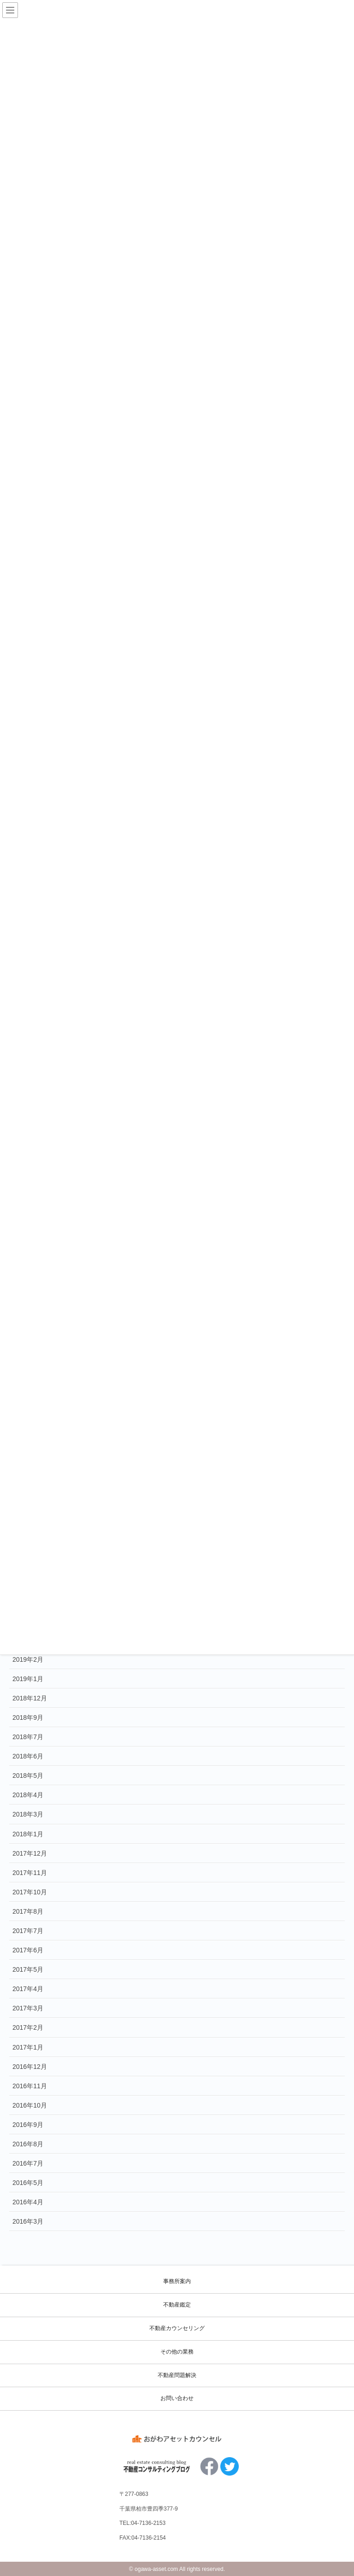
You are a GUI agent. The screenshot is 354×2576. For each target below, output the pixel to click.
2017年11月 (29, 1872)
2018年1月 (27, 1834)
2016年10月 (29, 2105)
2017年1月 (27, 2047)
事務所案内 (177, 2281)
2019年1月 (27, 1678)
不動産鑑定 (177, 2304)
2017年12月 (29, 1853)
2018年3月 (27, 1814)
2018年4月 (27, 1795)
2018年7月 (27, 1737)
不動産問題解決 (177, 2375)
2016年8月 (27, 2144)
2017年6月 (27, 1950)
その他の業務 (177, 2351)
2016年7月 (27, 2163)
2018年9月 (27, 1717)
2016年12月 (29, 2066)
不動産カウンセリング (177, 2328)
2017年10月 (29, 1892)
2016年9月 (27, 2124)
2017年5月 (27, 1969)
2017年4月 (27, 1988)
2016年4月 (27, 2202)
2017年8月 (27, 1911)
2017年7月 (27, 1930)
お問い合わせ (177, 2398)
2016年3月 (27, 2221)
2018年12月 (29, 1698)
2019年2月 (27, 1659)
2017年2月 (27, 2027)
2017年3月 (27, 2008)
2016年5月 (27, 2182)
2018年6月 (27, 1756)
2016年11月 (29, 2086)
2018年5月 (27, 1775)
